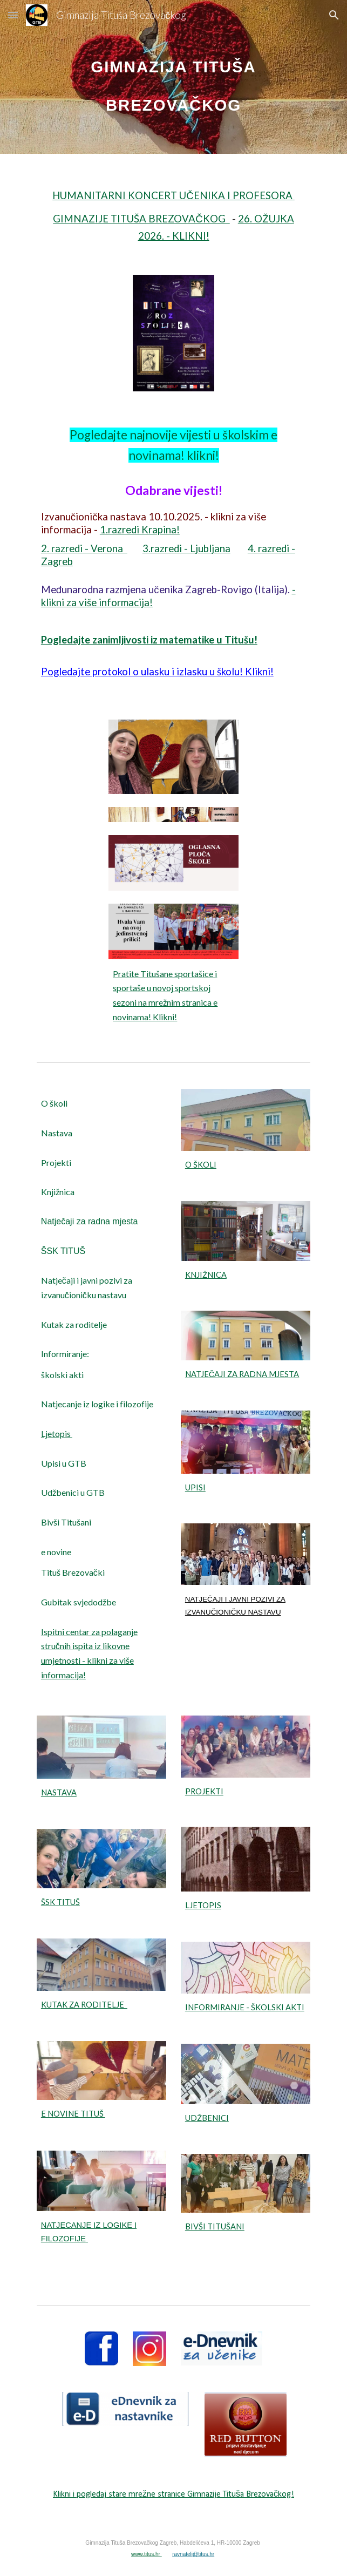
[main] (173, 77)
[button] (13, 15)
